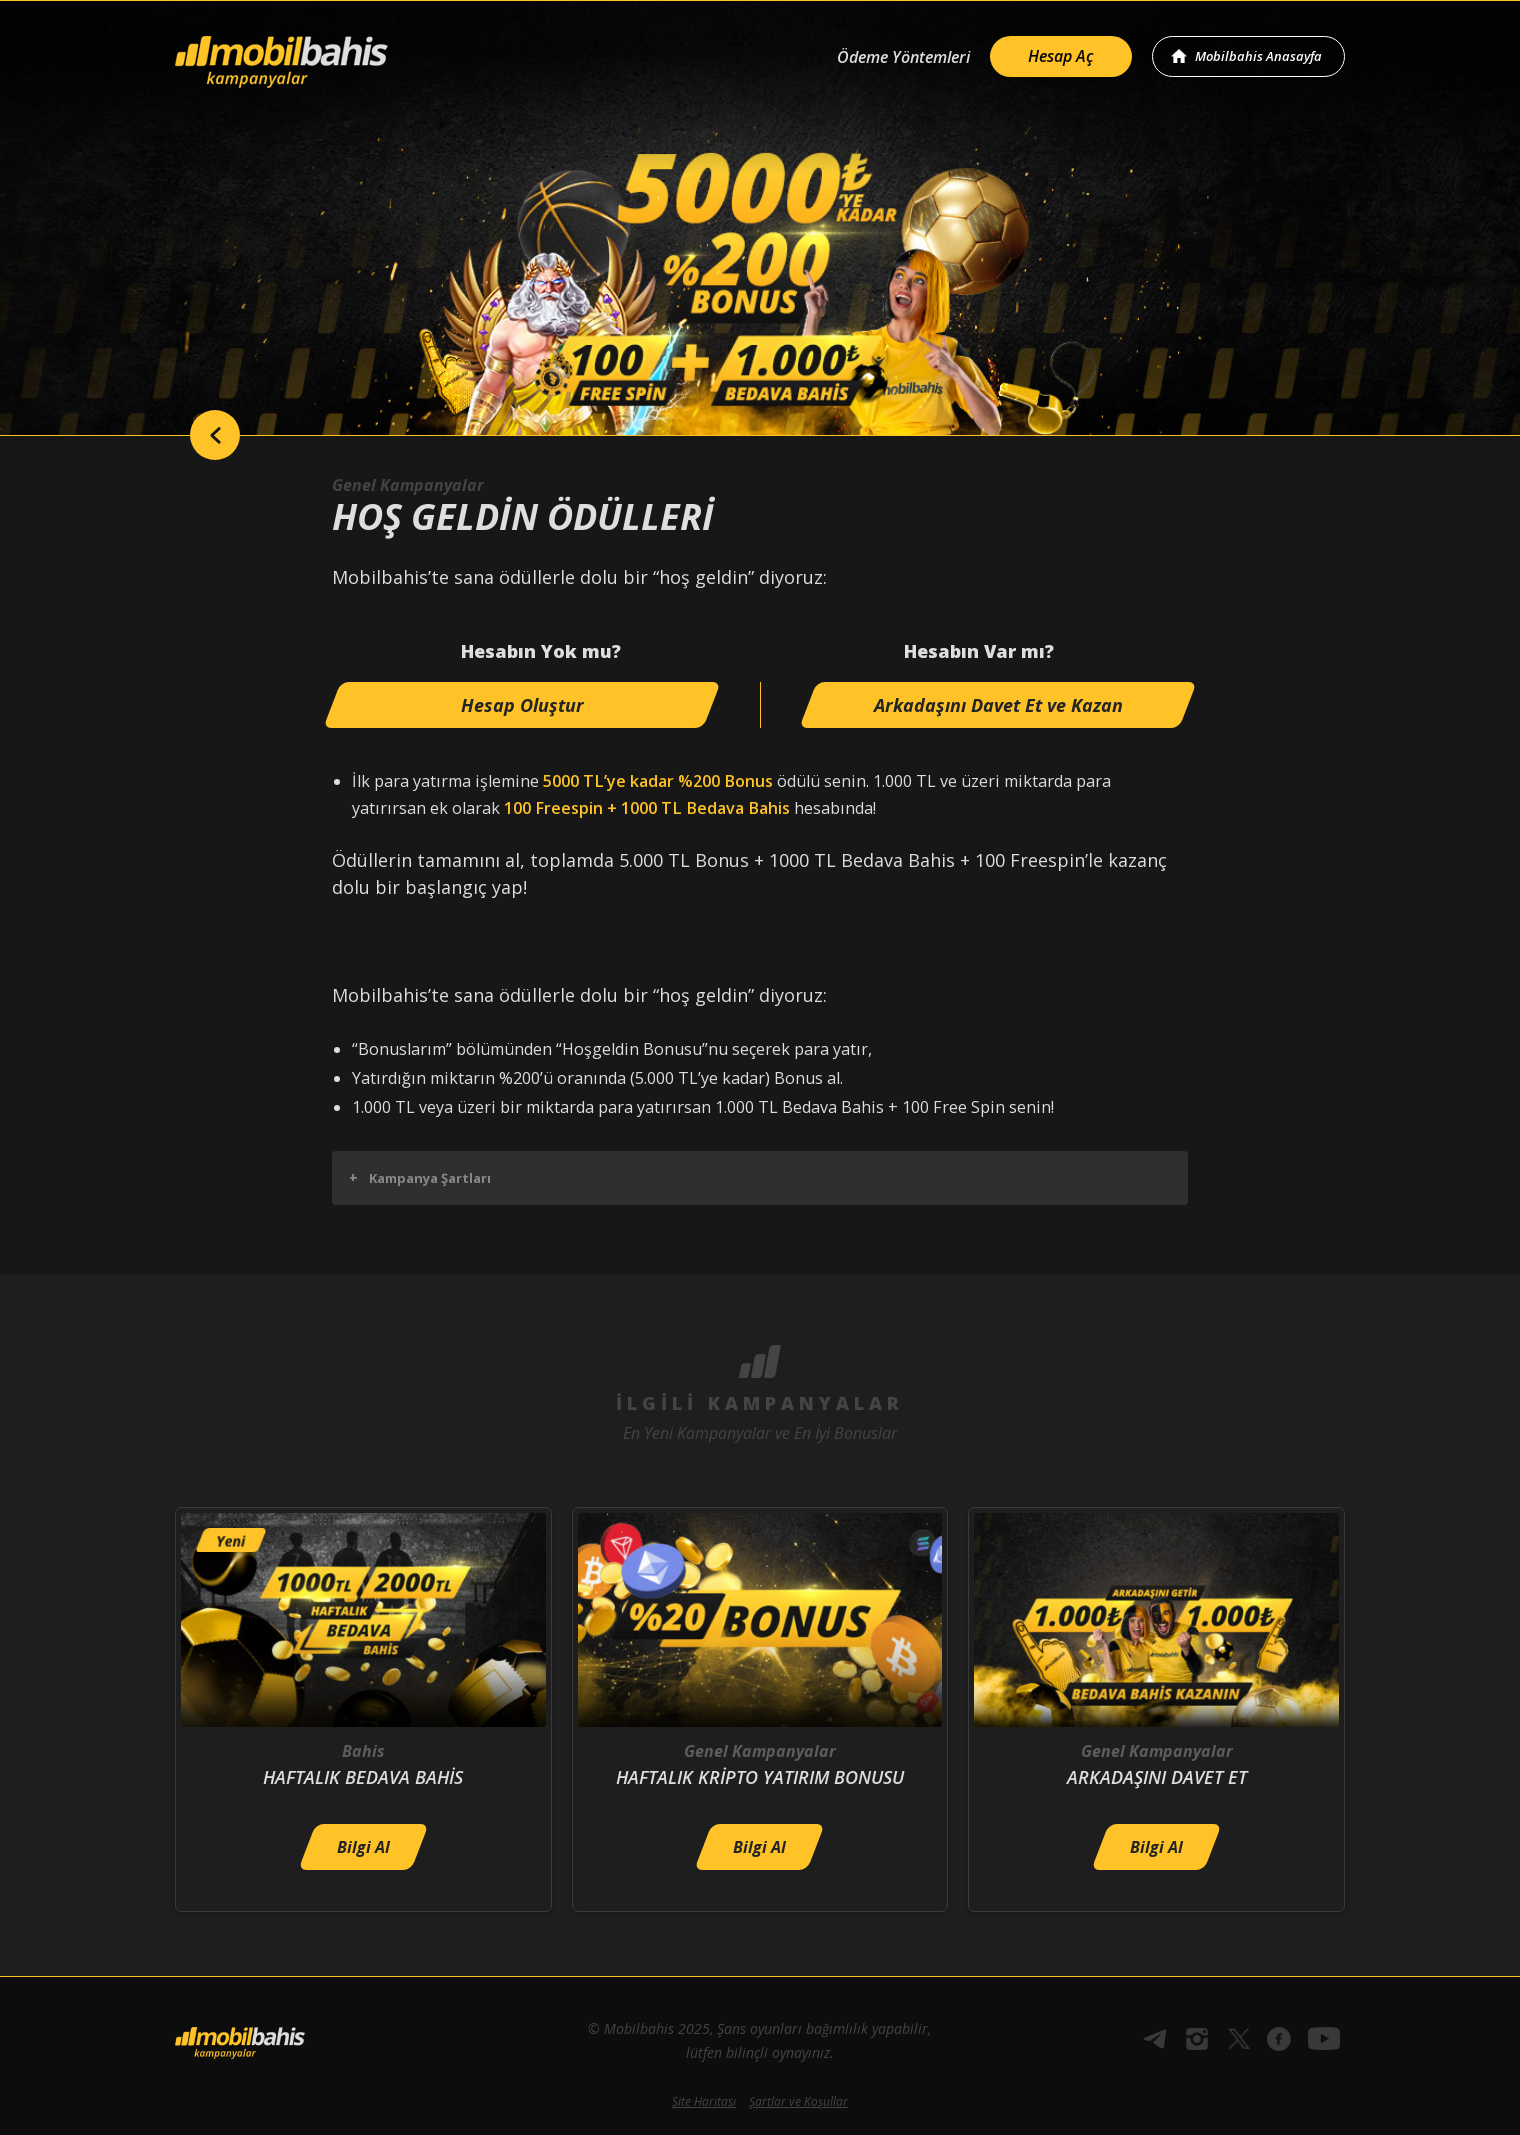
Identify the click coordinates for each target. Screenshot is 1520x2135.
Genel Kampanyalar (408, 485)
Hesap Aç (1061, 56)
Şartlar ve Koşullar (798, 2101)
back (215, 435)
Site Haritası (704, 2101)
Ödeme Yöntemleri (903, 57)
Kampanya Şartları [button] (420, 1177)
